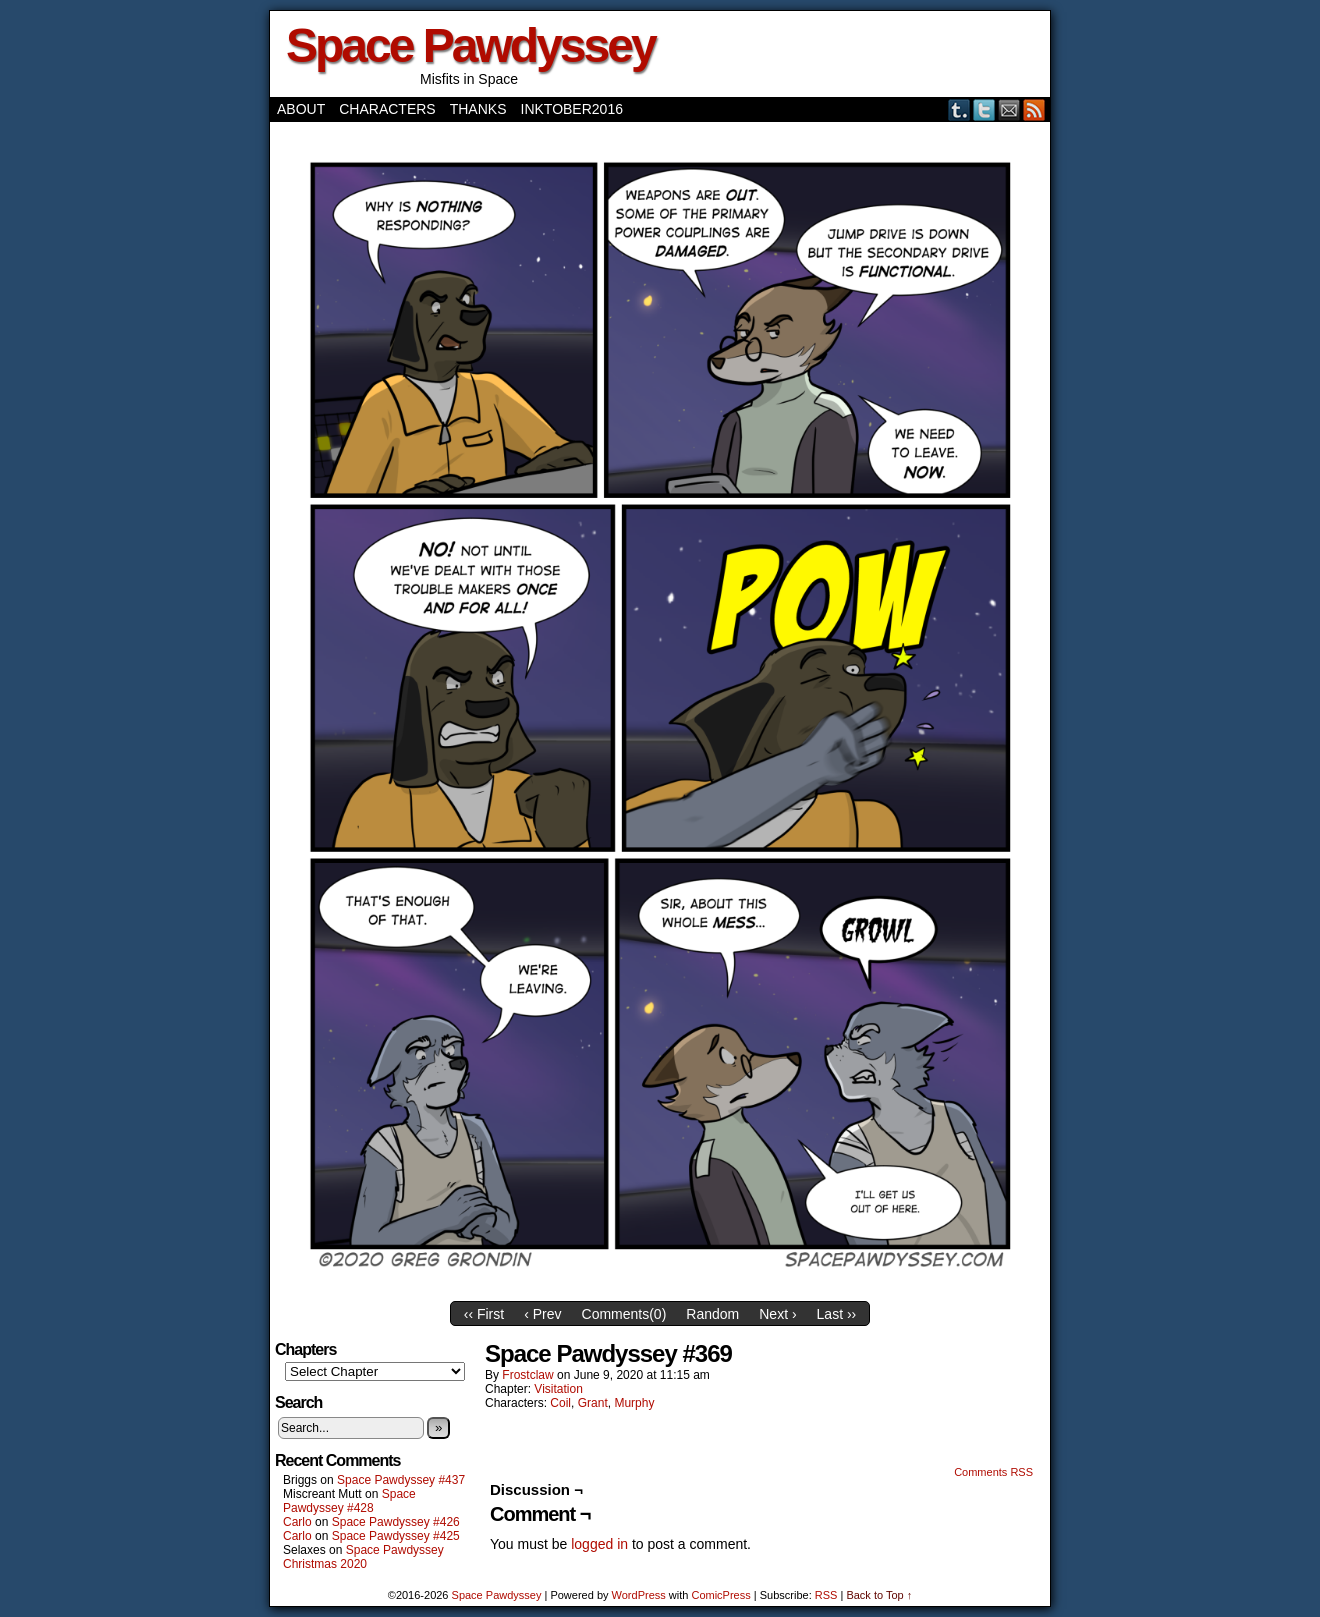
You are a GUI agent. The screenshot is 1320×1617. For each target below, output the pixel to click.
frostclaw (527, 1375)
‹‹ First (484, 1314)
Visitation (558, 1389)
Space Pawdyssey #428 (349, 1501)
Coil (560, 1403)
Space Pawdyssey (470, 45)
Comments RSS (993, 1472)
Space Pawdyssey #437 (401, 1480)
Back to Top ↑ (879, 1595)
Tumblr (959, 109)
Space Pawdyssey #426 (396, 1522)
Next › (777, 1314)
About (301, 109)
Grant (593, 1403)
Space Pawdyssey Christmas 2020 (363, 1557)
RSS (1034, 109)
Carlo (297, 1522)
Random (712, 1314)
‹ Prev (542, 1314)
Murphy (634, 1403)
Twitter (984, 109)
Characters (387, 109)
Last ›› (837, 1314)
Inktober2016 (572, 109)
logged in (599, 1544)
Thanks (478, 109)
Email (1009, 109)
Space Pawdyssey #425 (396, 1536)
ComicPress (720, 1595)
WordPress (639, 1595)
